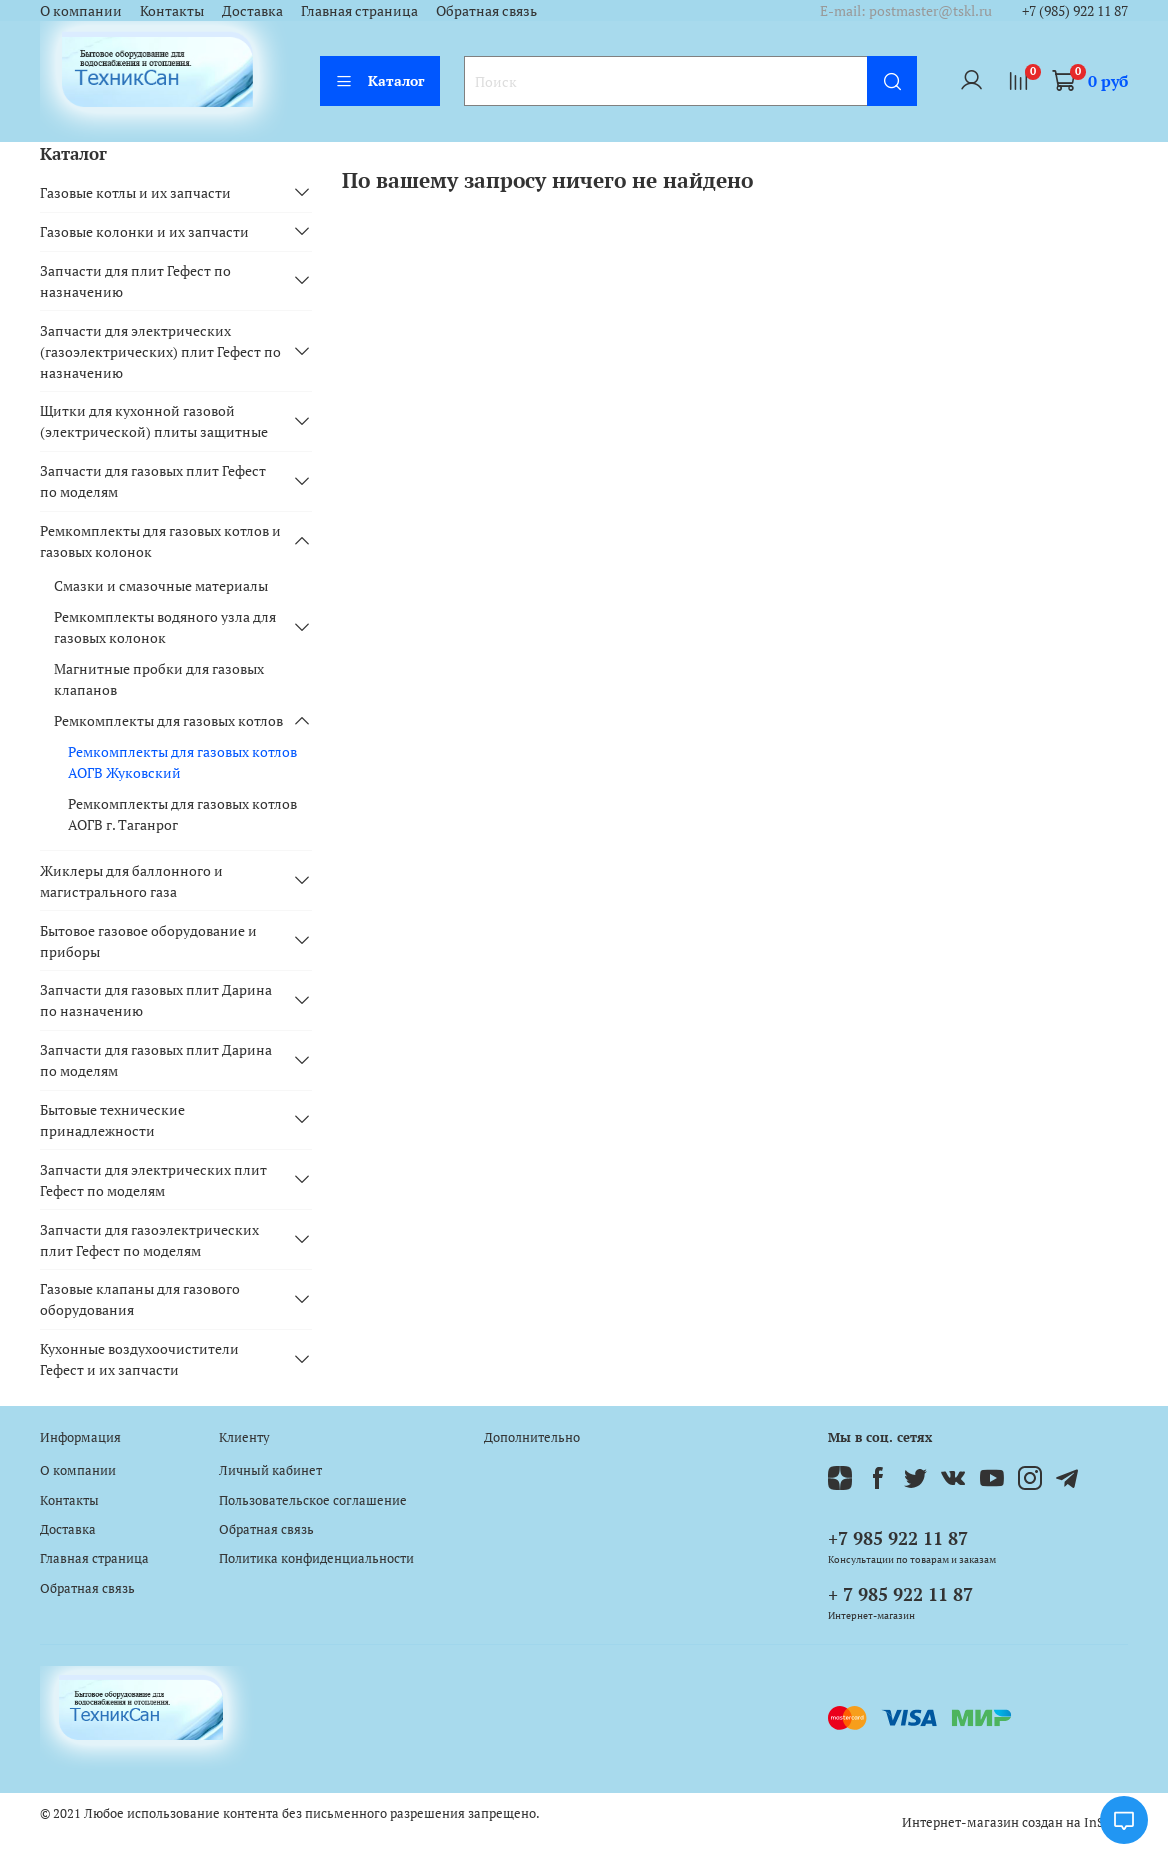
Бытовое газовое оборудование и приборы (148, 941)
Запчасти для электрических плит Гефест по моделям (153, 1180)
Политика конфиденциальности (316, 1558)
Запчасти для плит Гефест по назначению (135, 281)
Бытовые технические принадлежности (112, 1120)
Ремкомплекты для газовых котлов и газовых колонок (160, 541)
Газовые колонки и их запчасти (144, 231)
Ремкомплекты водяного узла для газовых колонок (165, 627)
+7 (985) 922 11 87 (1075, 10)
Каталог (380, 80)
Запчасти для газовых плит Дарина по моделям (156, 1060)
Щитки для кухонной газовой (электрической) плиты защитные (154, 421)
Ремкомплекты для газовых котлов (168, 720)
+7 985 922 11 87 (898, 1538)
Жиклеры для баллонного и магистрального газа (131, 881)
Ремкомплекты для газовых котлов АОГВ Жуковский (182, 762)
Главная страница (359, 10)
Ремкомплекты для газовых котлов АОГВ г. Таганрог (182, 814)
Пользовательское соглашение (313, 1500)
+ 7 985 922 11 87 (900, 1594)
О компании (81, 10)
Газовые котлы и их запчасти (135, 192)
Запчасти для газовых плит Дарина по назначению (156, 1000)
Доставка (252, 10)
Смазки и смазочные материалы (161, 585)
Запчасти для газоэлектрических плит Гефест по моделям (149, 1240)
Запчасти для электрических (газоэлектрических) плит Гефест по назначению (160, 351)
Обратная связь (486, 10)
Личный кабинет (270, 1470)
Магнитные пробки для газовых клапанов (159, 679)
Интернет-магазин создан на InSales (1015, 1822)
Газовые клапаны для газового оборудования (140, 1299)
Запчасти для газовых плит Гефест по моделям (153, 481)
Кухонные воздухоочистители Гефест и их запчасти (139, 1359)
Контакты (172, 10)
